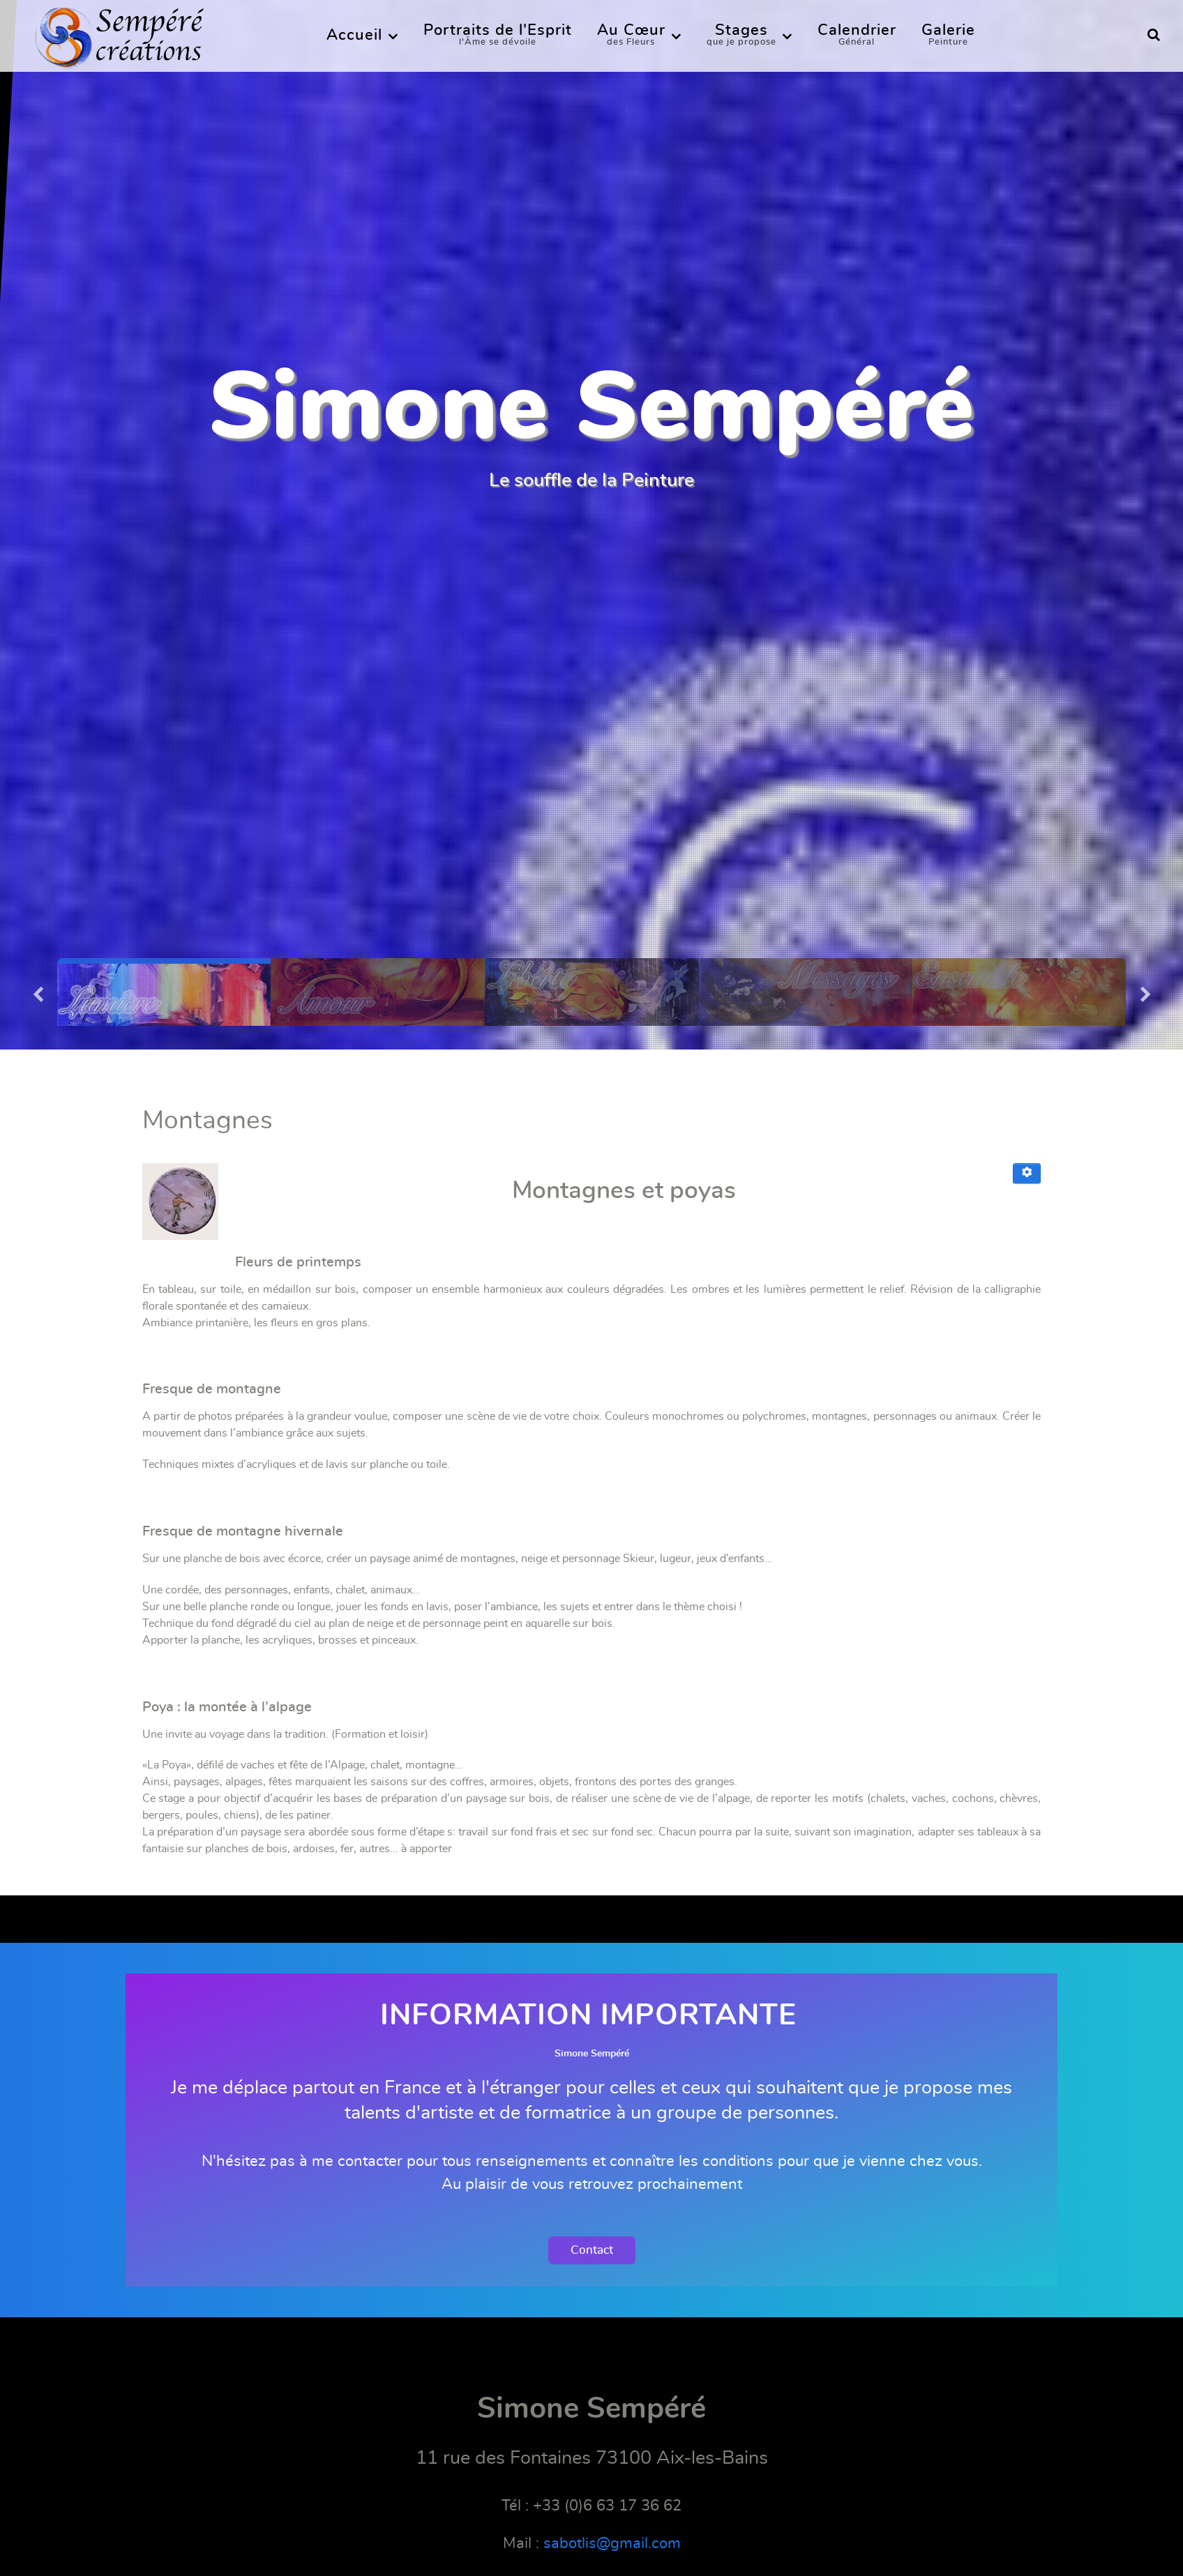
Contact (592, 2250)
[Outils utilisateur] (1027, 1173)
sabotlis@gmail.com (612, 2543)
